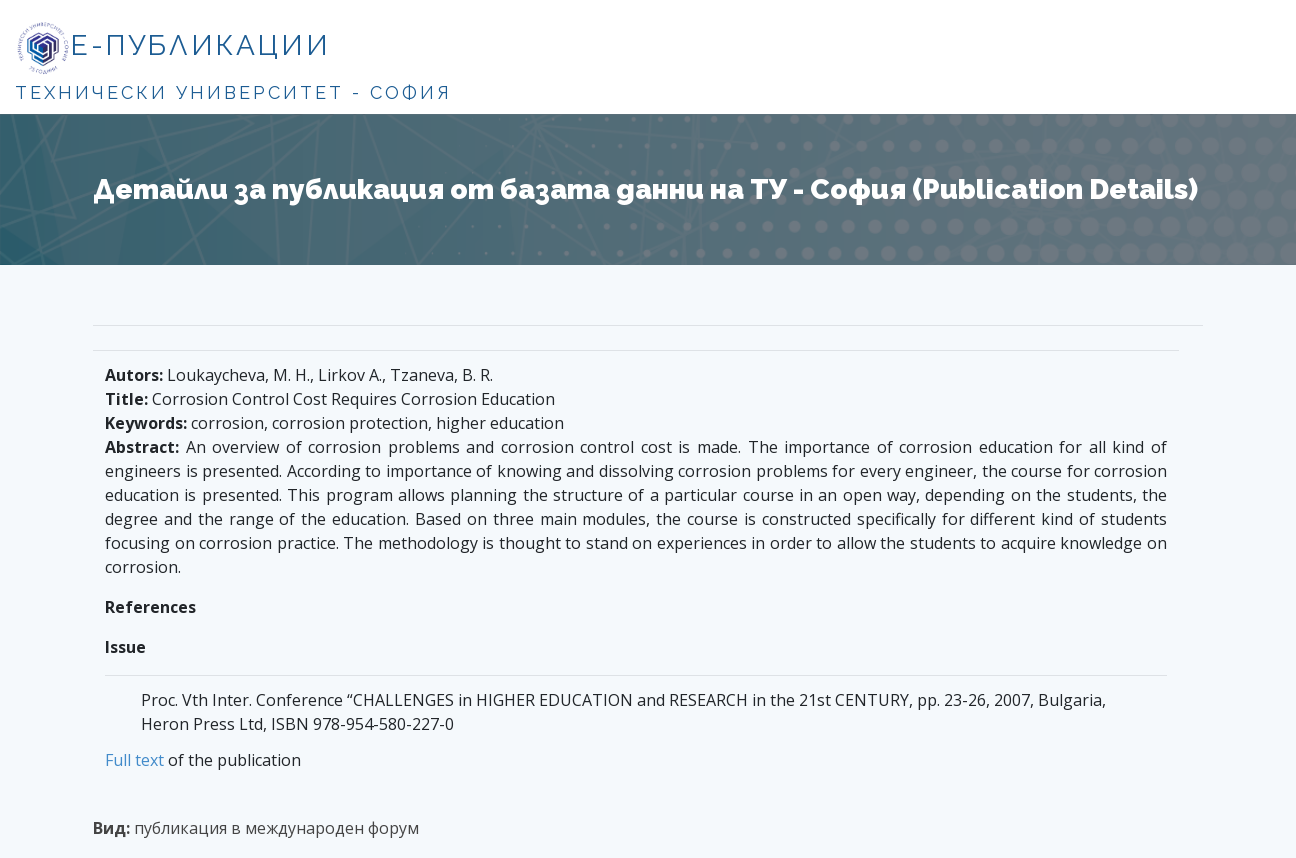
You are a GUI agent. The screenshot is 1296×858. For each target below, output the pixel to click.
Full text (134, 760)
